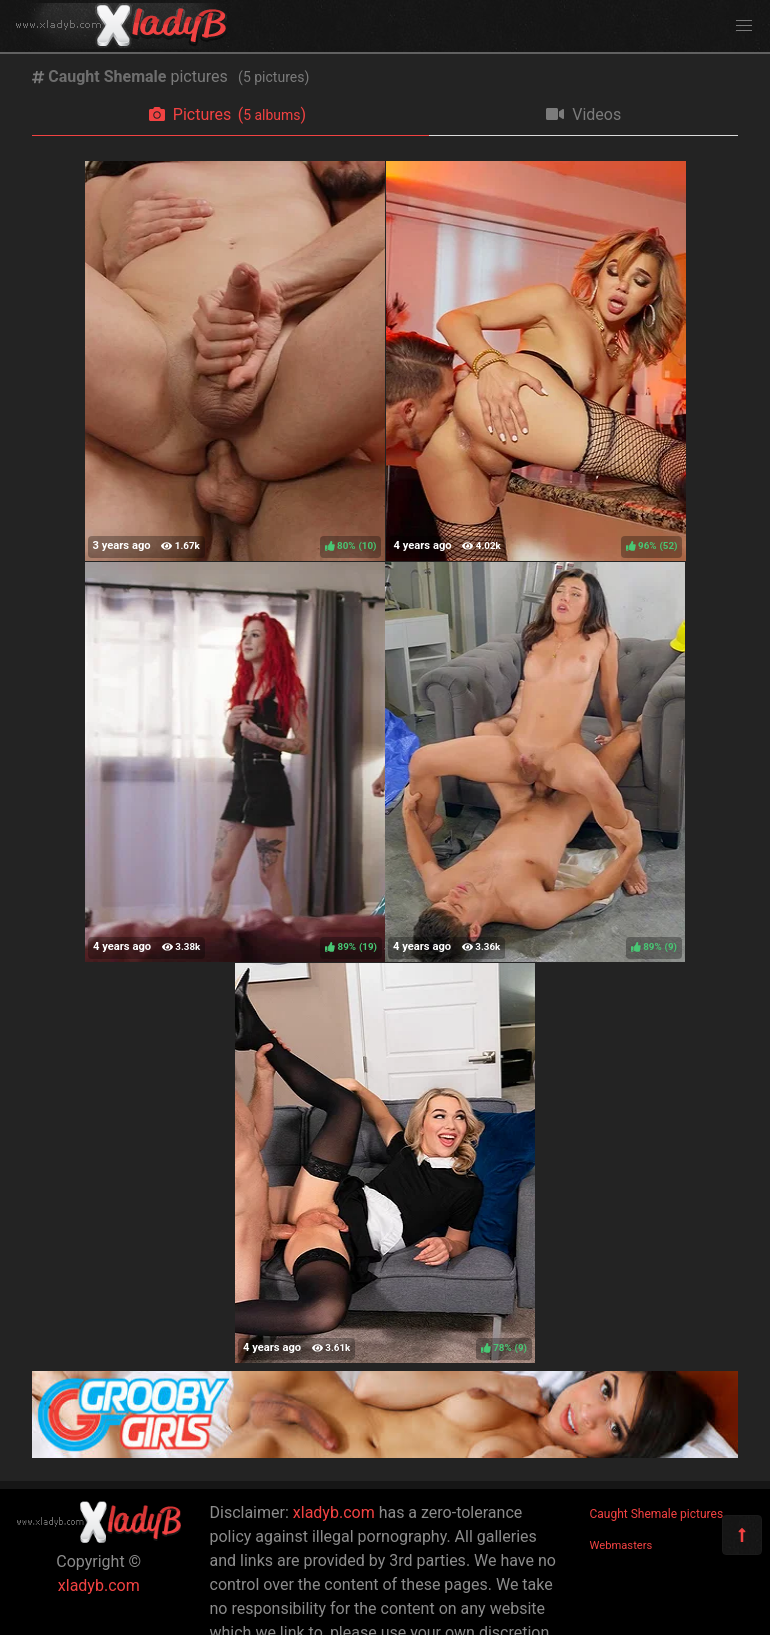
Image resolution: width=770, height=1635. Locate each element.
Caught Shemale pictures (657, 1514)
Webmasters (621, 1545)
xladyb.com (99, 1585)
